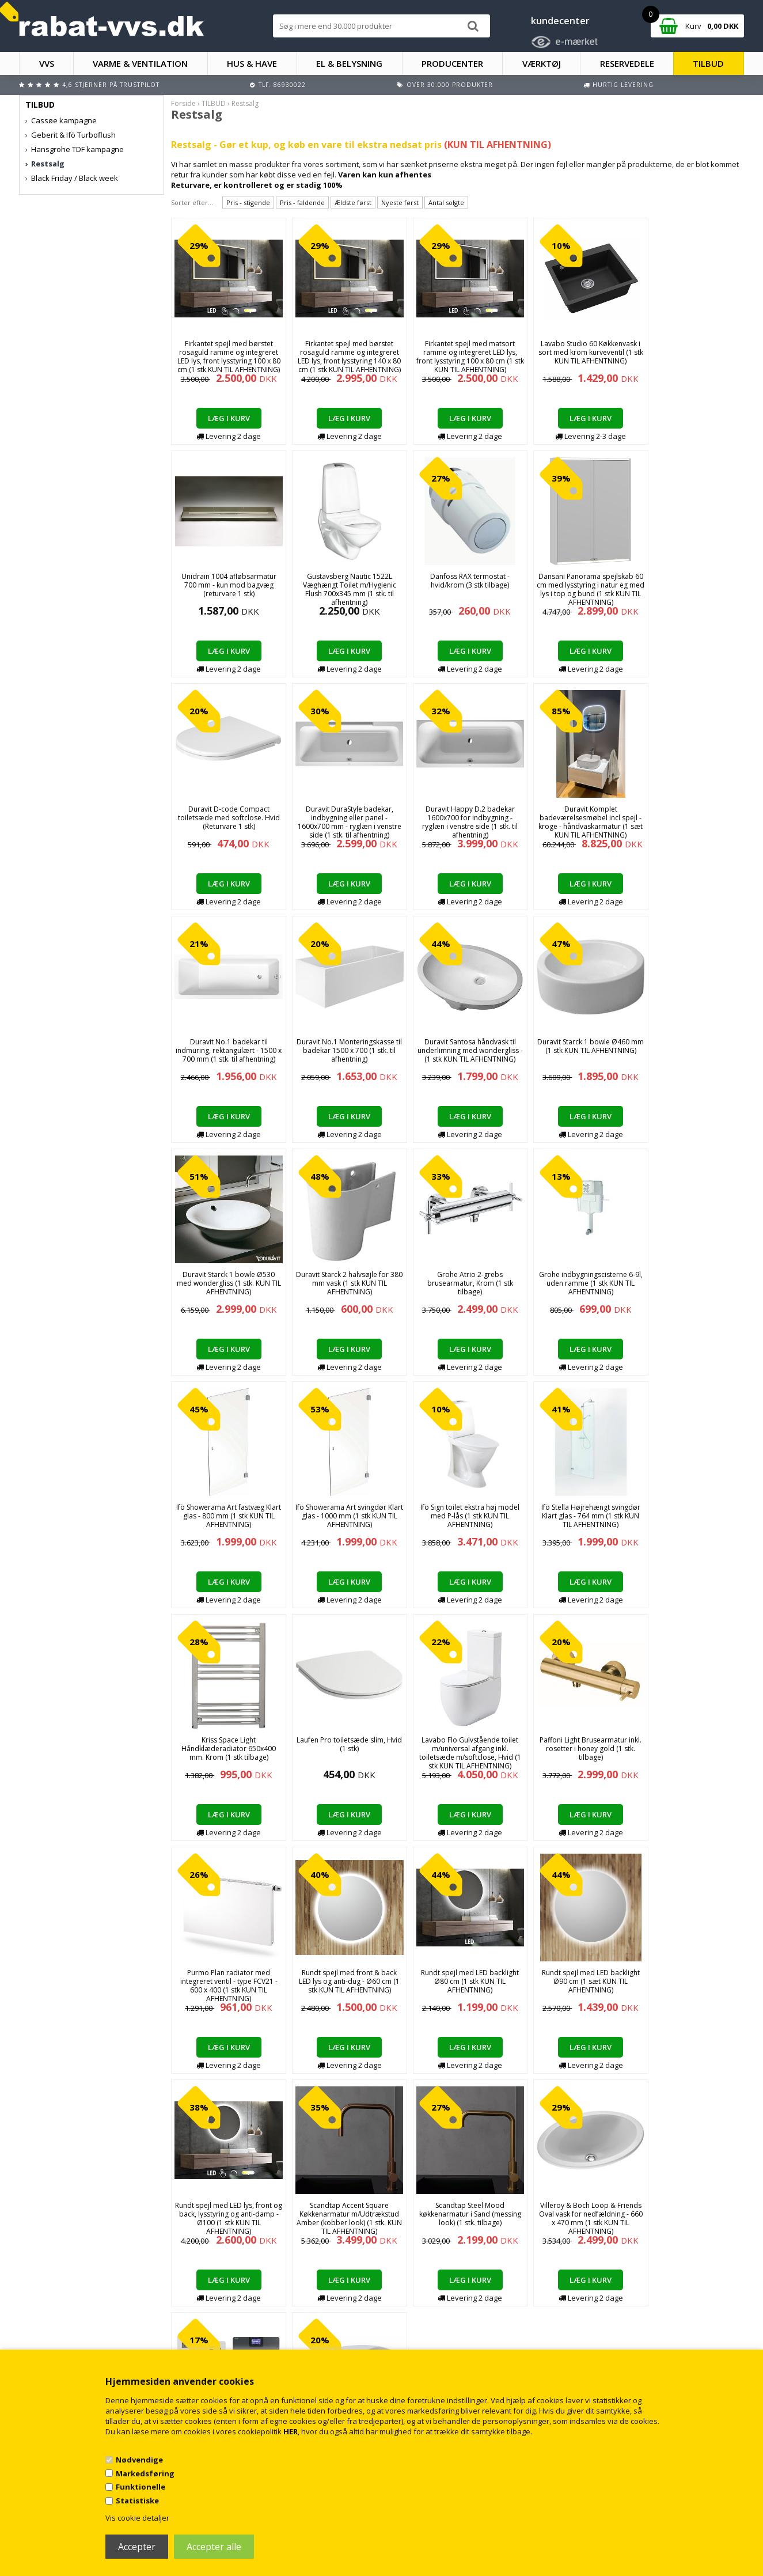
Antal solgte (446, 202)
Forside (183, 103)
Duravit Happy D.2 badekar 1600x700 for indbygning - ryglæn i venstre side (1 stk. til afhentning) (226, 822)
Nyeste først (400, 202)
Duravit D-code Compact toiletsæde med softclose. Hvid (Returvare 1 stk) (573, 584)
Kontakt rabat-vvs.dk (247, 2318)
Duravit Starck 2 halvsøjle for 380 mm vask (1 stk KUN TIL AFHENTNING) (457, 1050)
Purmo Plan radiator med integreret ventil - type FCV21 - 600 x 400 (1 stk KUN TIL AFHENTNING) (573, 1520)
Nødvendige (139, 2459)
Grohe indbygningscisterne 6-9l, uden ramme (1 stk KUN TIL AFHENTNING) (689, 1050)
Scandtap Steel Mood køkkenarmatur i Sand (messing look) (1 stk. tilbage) (689, 1748)
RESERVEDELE (627, 63)
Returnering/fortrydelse (252, 2329)
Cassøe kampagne (64, 120)
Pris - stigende (248, 202)
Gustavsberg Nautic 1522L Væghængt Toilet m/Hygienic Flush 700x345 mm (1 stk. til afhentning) (226, 589)
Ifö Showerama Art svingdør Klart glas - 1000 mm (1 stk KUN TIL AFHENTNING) (342, 1283)
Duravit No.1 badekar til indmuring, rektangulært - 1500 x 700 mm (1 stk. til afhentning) (457, 817)
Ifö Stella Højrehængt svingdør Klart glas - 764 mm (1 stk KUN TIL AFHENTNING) (573, 1283)
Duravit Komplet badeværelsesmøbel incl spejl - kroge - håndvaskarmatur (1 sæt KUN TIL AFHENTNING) (342, 822)
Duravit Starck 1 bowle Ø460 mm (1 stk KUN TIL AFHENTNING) (226, 1050)
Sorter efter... (192, 202)
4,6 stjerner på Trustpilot (111, 85)
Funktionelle (140, 2487)
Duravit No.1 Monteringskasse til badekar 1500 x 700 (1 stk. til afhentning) (573, 817)
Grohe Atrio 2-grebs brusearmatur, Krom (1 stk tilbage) (573, 1050)
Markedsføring (145, 2473)
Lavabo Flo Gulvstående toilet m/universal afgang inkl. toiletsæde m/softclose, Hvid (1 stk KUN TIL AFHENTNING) (342, 1520)
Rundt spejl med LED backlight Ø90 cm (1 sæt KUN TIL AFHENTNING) (342, 1748)
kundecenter (560, 20)
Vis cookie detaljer (137, 2518)
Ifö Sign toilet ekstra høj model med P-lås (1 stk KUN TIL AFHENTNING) (457, 1283)
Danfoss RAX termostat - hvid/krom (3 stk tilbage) (342, 580)
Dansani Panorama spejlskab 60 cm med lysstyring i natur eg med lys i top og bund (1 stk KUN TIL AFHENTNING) (457, 589)
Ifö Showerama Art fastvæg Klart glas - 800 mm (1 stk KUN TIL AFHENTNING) (226, 1283)
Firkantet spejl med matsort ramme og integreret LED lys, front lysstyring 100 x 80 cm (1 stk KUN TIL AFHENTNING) (457, 356)
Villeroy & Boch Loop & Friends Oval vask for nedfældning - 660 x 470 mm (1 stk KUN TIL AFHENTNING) (226, 1985)
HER (290, 2431)
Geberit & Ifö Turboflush (73, 135)
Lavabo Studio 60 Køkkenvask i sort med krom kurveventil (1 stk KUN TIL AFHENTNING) (573, 352)
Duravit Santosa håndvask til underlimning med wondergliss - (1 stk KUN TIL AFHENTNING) (688, 817)
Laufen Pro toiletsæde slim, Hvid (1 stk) (226, 1511)
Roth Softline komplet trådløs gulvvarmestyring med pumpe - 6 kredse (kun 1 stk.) (342, 1981)
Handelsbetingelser (246, 2306)
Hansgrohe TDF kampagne (77, 149)
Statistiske (137, 2500)
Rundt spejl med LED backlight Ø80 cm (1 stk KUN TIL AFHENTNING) (226, 1748)
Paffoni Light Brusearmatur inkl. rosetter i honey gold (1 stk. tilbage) (457, 1515)
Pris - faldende (302, 202)
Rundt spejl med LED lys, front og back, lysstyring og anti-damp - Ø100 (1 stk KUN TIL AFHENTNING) (457, 1753)
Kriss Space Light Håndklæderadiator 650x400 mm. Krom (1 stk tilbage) (688, 1283)
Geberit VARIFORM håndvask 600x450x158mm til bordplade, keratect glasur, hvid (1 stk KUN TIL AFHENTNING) (458, 1985)
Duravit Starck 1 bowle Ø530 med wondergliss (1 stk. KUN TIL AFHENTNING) (342, 1050)
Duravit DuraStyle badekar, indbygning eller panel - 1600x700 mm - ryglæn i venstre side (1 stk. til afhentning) (688, 593)
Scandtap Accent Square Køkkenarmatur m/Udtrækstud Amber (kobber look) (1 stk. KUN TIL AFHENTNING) (573, 1753)
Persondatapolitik (243, 2341)
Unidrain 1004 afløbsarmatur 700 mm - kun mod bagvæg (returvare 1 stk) (689, 352)
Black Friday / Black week (74, 178)
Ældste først (353, 202)
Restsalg (47, 163)
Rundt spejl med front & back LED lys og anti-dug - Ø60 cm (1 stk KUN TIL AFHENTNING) (689, 1515)
